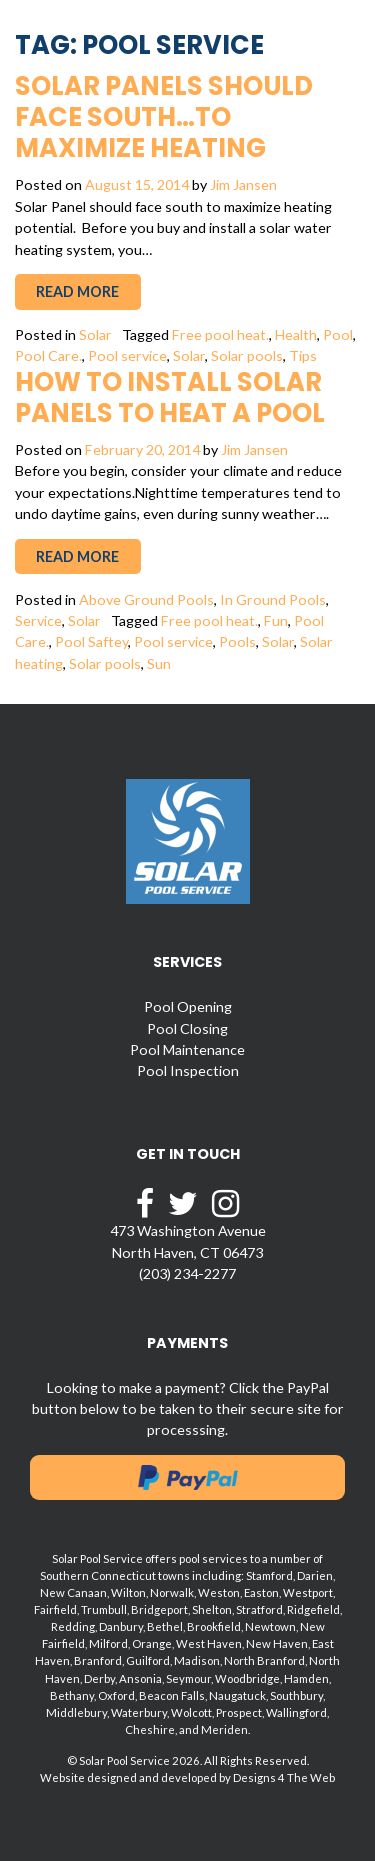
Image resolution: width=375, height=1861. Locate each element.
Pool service (127, 355)
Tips (303, 355)
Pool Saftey (91, 641)
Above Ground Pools (146, 599)
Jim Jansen (243, 184)
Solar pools (247, 355)
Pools (237, 641)
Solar (95, 334)
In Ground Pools (273, 599)
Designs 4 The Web (284, 1777)
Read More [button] (77, 291)
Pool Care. (48, 355)
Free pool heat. (220, 334)
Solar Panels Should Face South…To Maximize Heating (164, 117)
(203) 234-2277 (187, 1273)
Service (38, 620)
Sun (159, 663)
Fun (276, 620)
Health (296, 334)
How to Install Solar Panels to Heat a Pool (170, 397)
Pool (338, 334)
